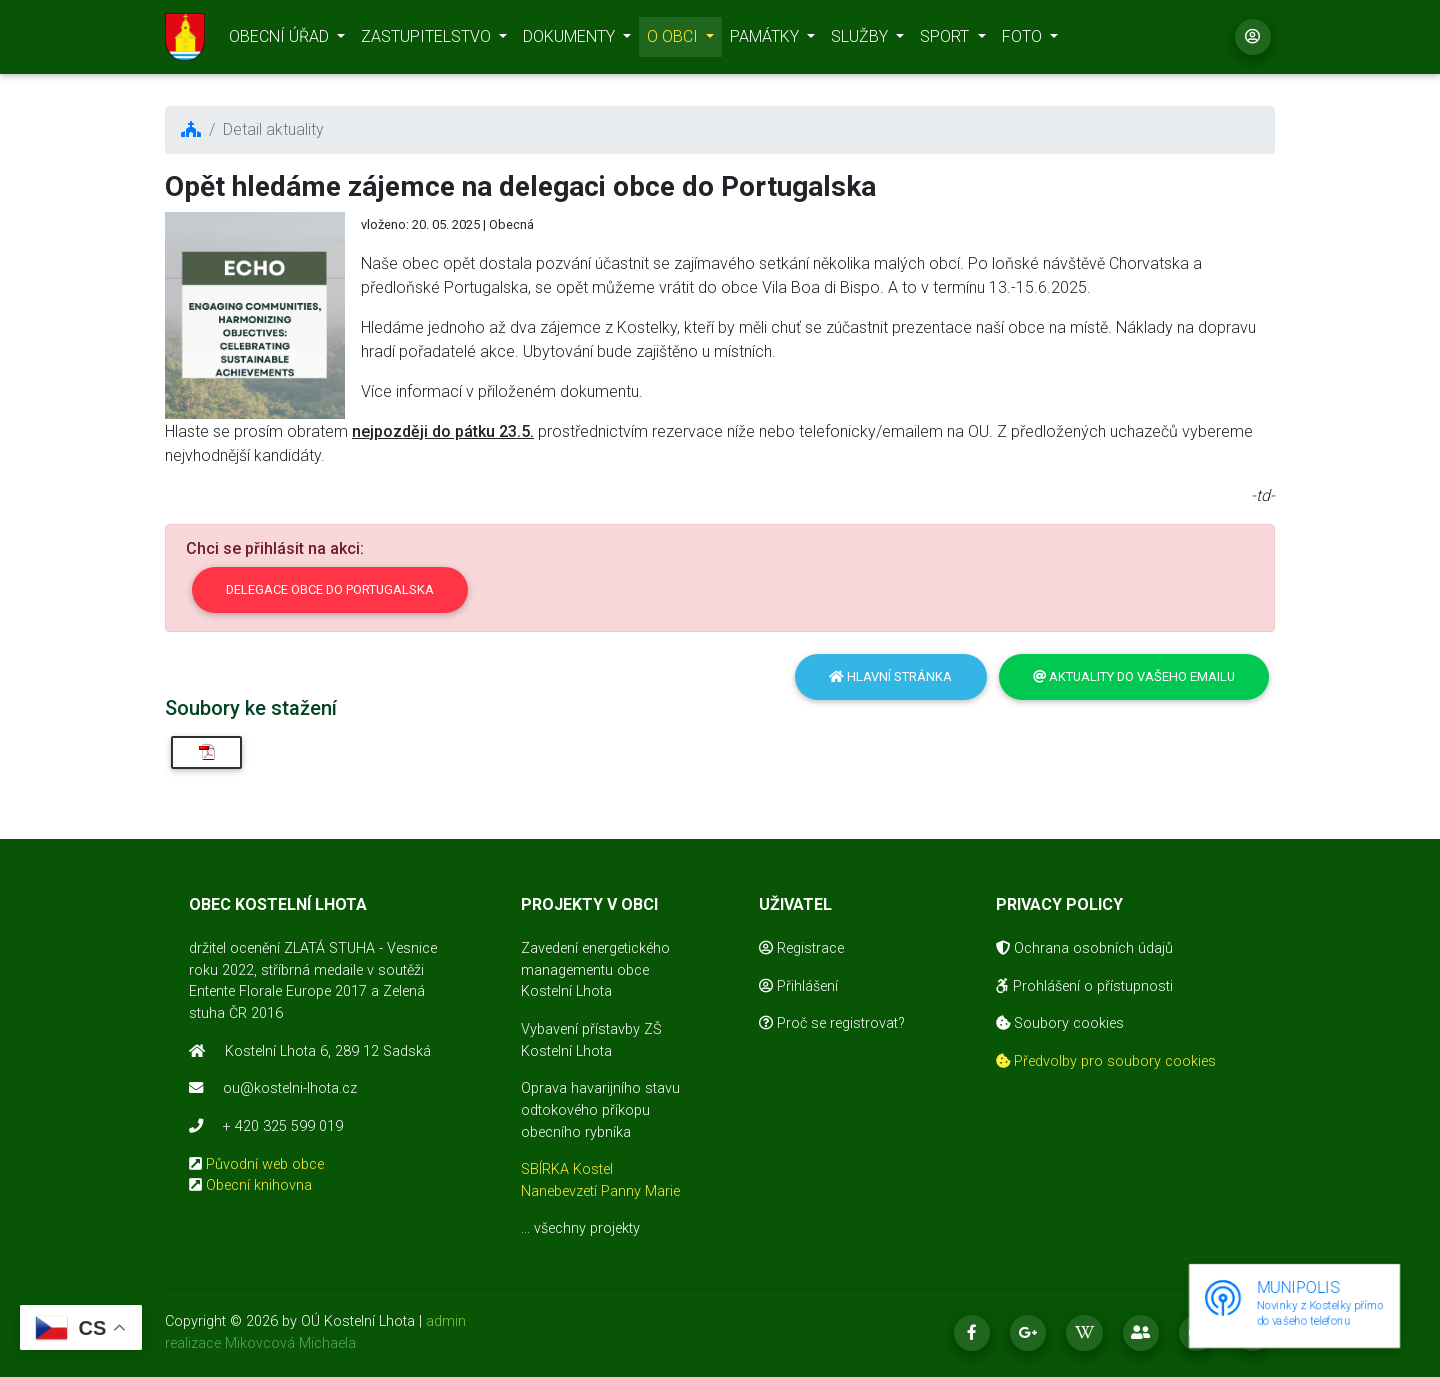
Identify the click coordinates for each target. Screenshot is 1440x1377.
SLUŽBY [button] (861, 40)
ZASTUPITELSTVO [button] (428, 40)
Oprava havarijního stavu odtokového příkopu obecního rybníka (600, 1110)
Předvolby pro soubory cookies (1106, 1061)
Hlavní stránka (890, 676)
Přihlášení (798, 986)
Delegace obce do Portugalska (330, 589)
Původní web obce (265, 1164)
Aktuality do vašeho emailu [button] (1134, 676)
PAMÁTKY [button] (766, 40)
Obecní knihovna (259, 1185)
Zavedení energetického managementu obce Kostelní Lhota (595, 970)
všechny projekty (587, 1228)
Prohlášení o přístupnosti (1084, 986)
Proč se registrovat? (832, 1023)
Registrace (801, 948)
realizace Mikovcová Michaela (260, 1343)
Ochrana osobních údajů (1084, 948)
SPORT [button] (946, 40)
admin (446, 1321)
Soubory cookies (1060, 1023)
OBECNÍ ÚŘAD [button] (281, 40)
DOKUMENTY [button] (571, 40)
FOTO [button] (1024, 40)
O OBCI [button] (674, 40)
